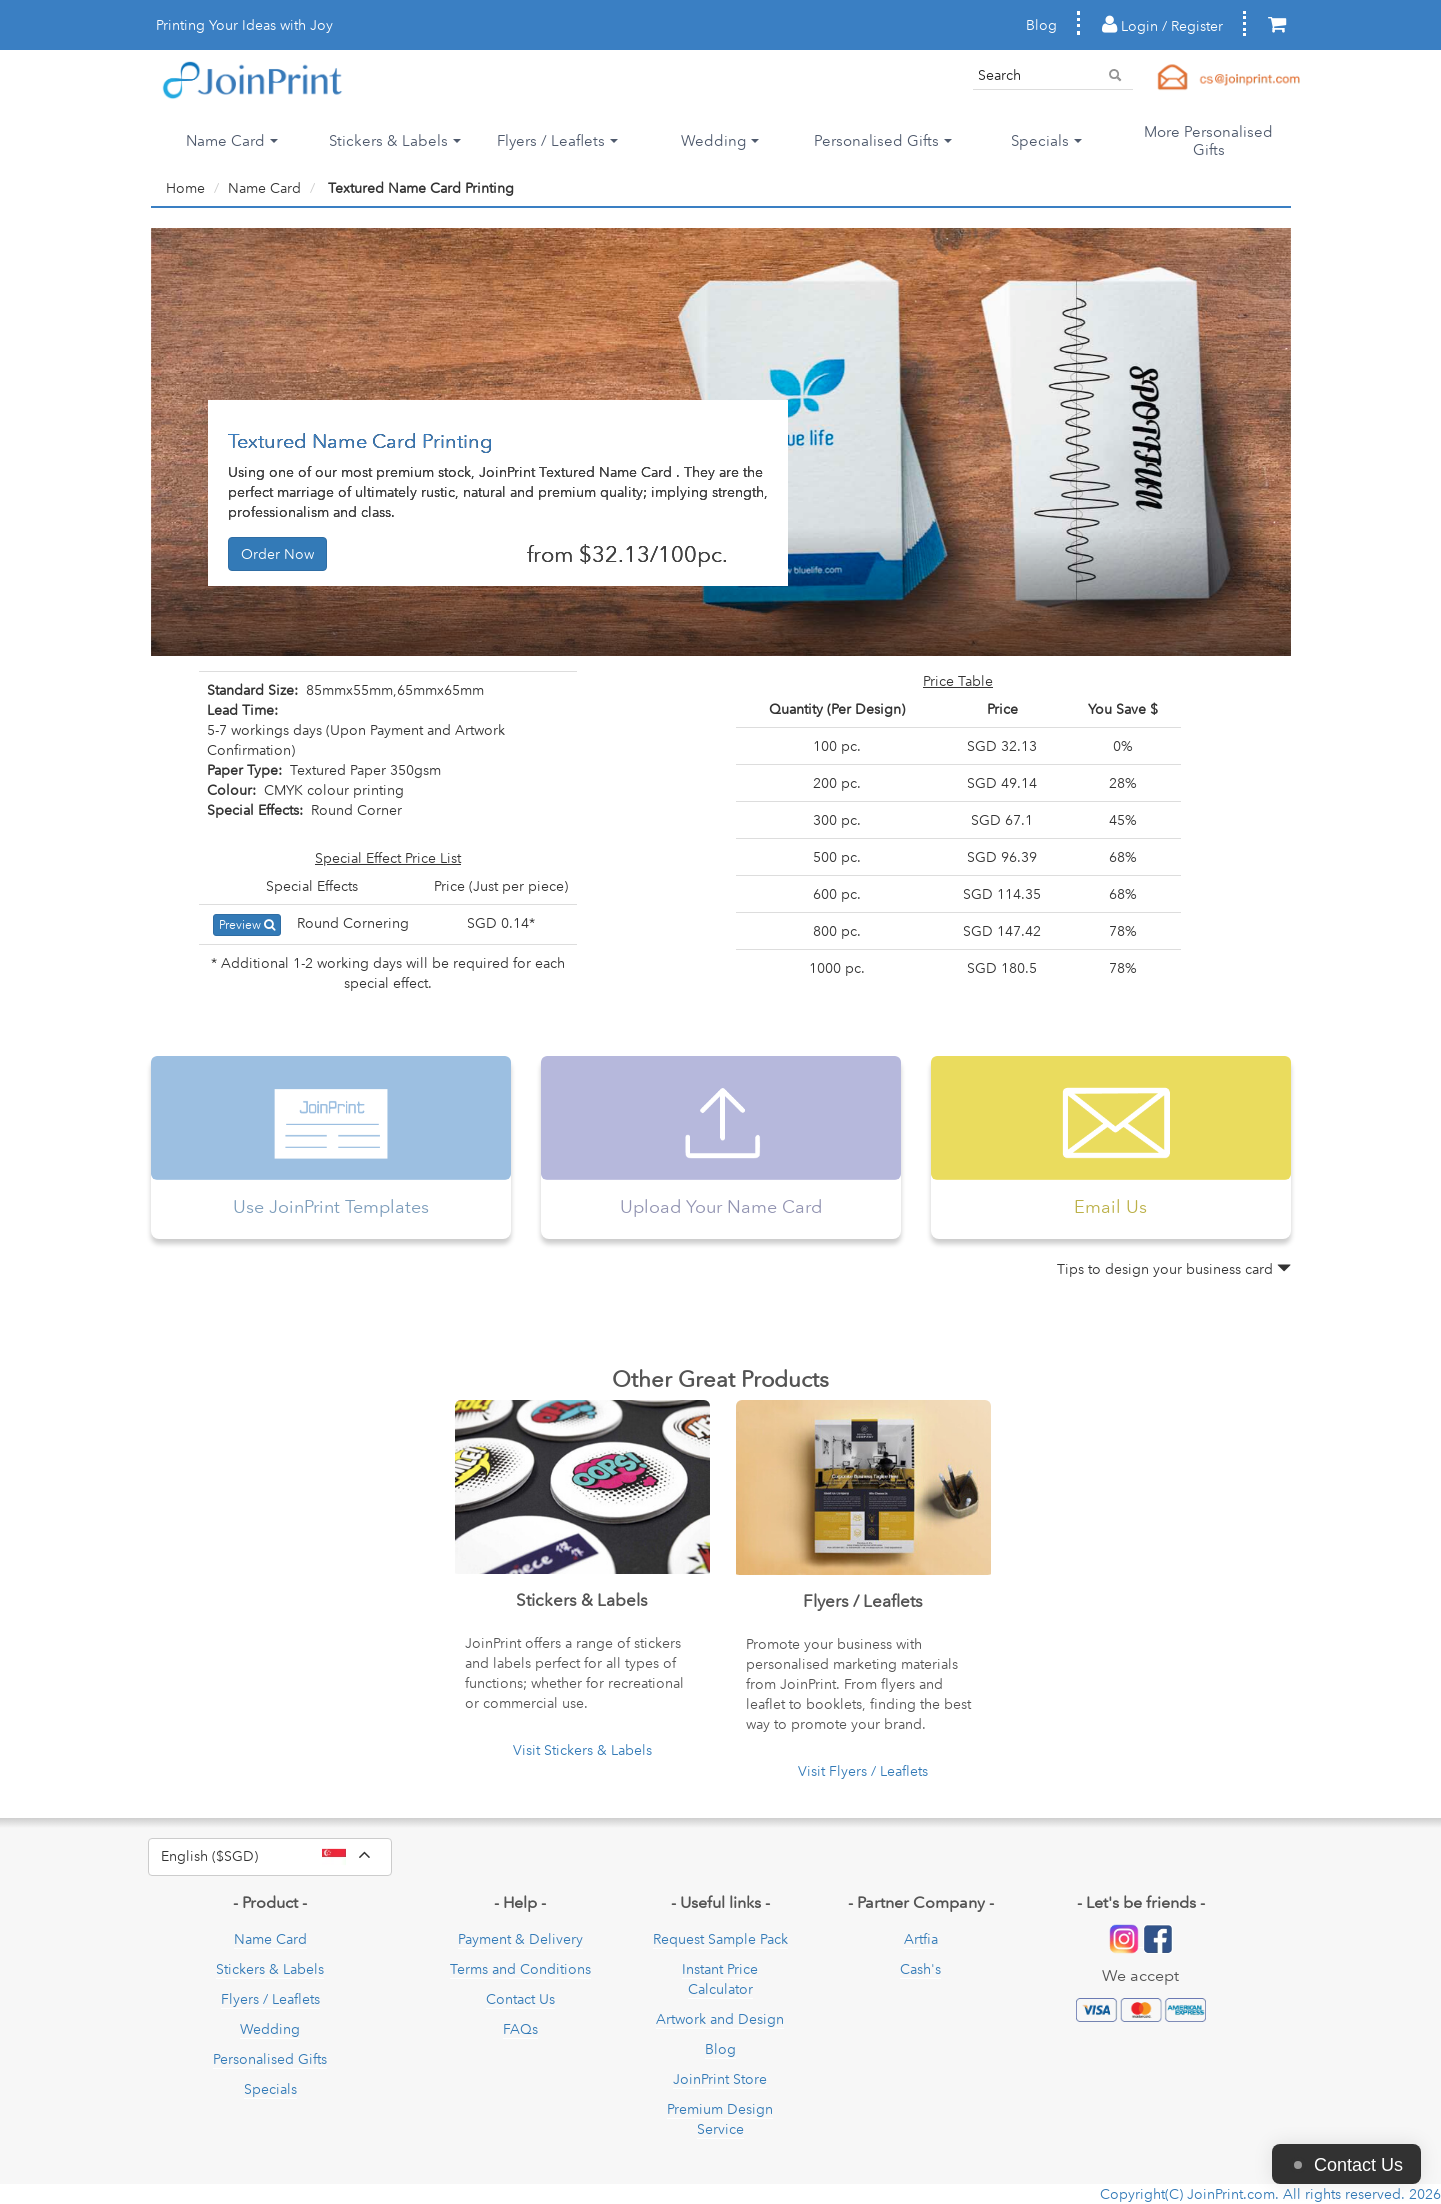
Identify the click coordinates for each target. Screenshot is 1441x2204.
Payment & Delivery (520, 1939)
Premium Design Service (720, 2119)
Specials (270, 2089)
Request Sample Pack (720, 1939)
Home (185, 188)
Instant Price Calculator (720, 1979)
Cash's (920, 1969)
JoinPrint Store (720, 2079)
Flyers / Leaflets (270, 1999)
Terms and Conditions (520, 1969)
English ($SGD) (276, 1857)
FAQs (520, 2029)
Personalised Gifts (270, 2059)
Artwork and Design (720, 2019)
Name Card (264, 188)
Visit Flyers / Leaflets (863, 1771)
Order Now (277, 554)
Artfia (921, 1939)
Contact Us (520, 1999)
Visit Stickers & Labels (582, 1750)
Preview (247, 924)
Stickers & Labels (270, 1969)
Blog (1041, 25)
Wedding (270, 2029)
